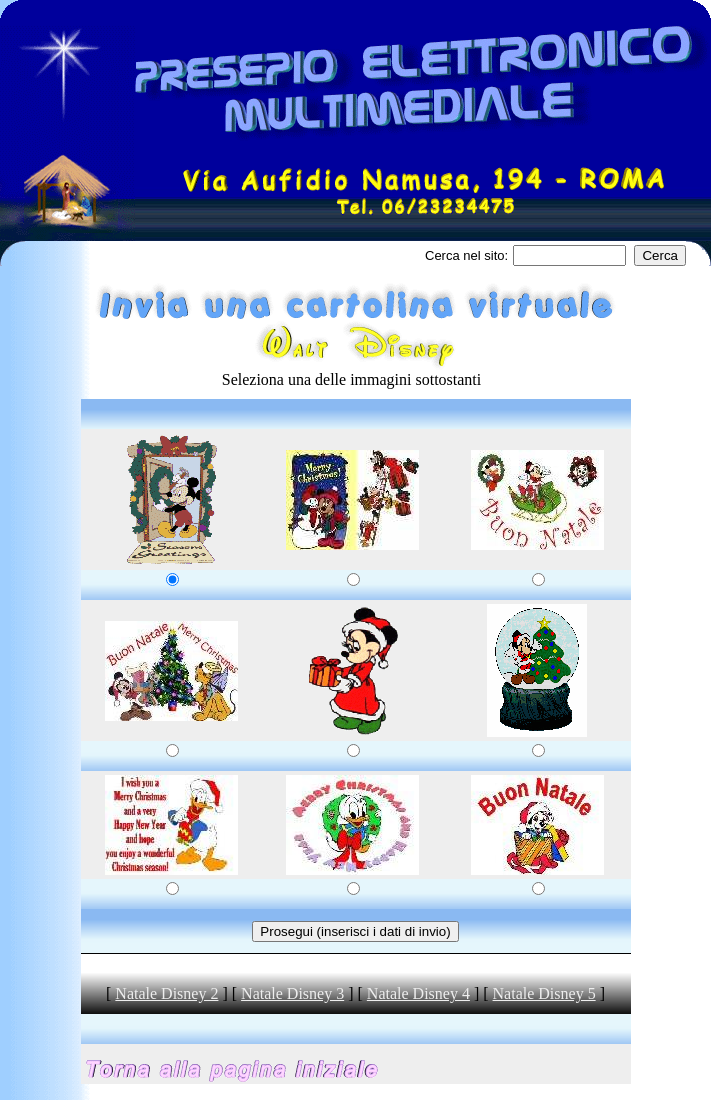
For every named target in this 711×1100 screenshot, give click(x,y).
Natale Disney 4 (418, 993)
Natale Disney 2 (166, 993)
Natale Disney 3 (292, 993)
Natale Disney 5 (544, 993)
